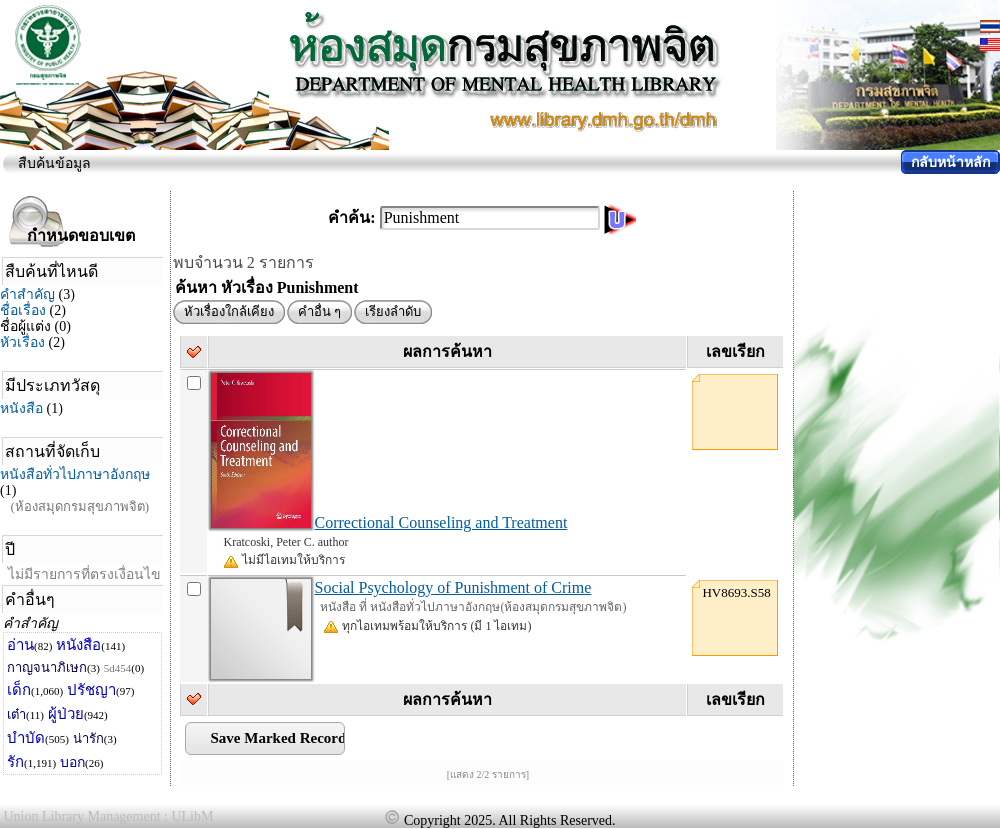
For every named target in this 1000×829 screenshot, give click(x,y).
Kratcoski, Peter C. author (285, 542)
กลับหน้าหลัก (950, 162)
